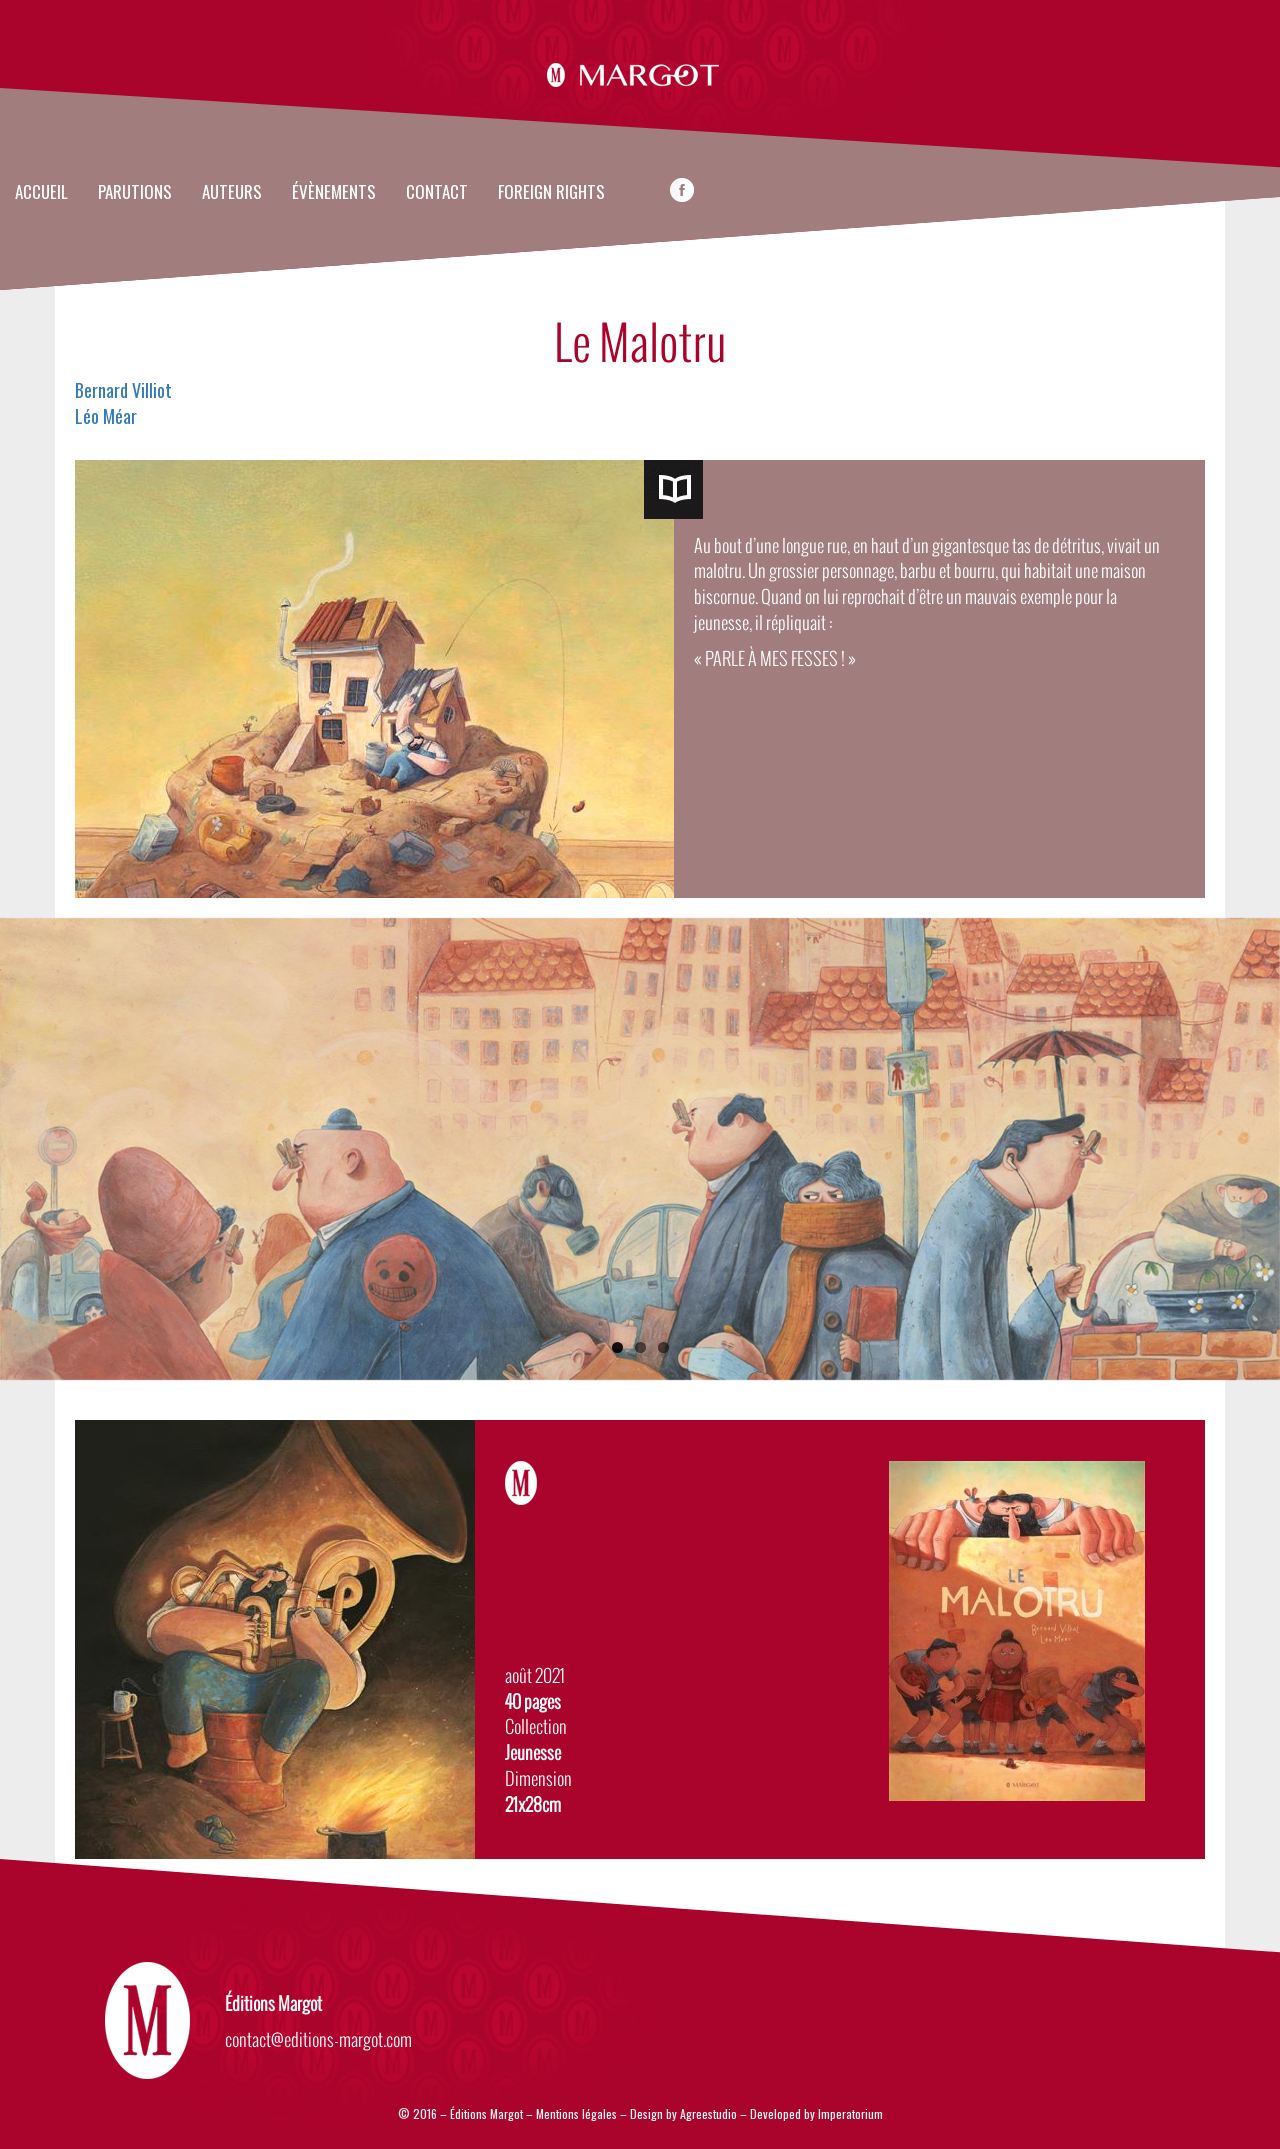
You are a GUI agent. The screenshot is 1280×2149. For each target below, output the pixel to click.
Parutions (135, 193)
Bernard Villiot (123, 390)
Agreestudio (710, 2113)
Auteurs (232, 193)
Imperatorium (850, 2113)
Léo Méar (106, 416)
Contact (437, 193)
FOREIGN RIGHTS (551, 193)
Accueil (41, 193)
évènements (334, 193)
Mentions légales (576, 2113)
